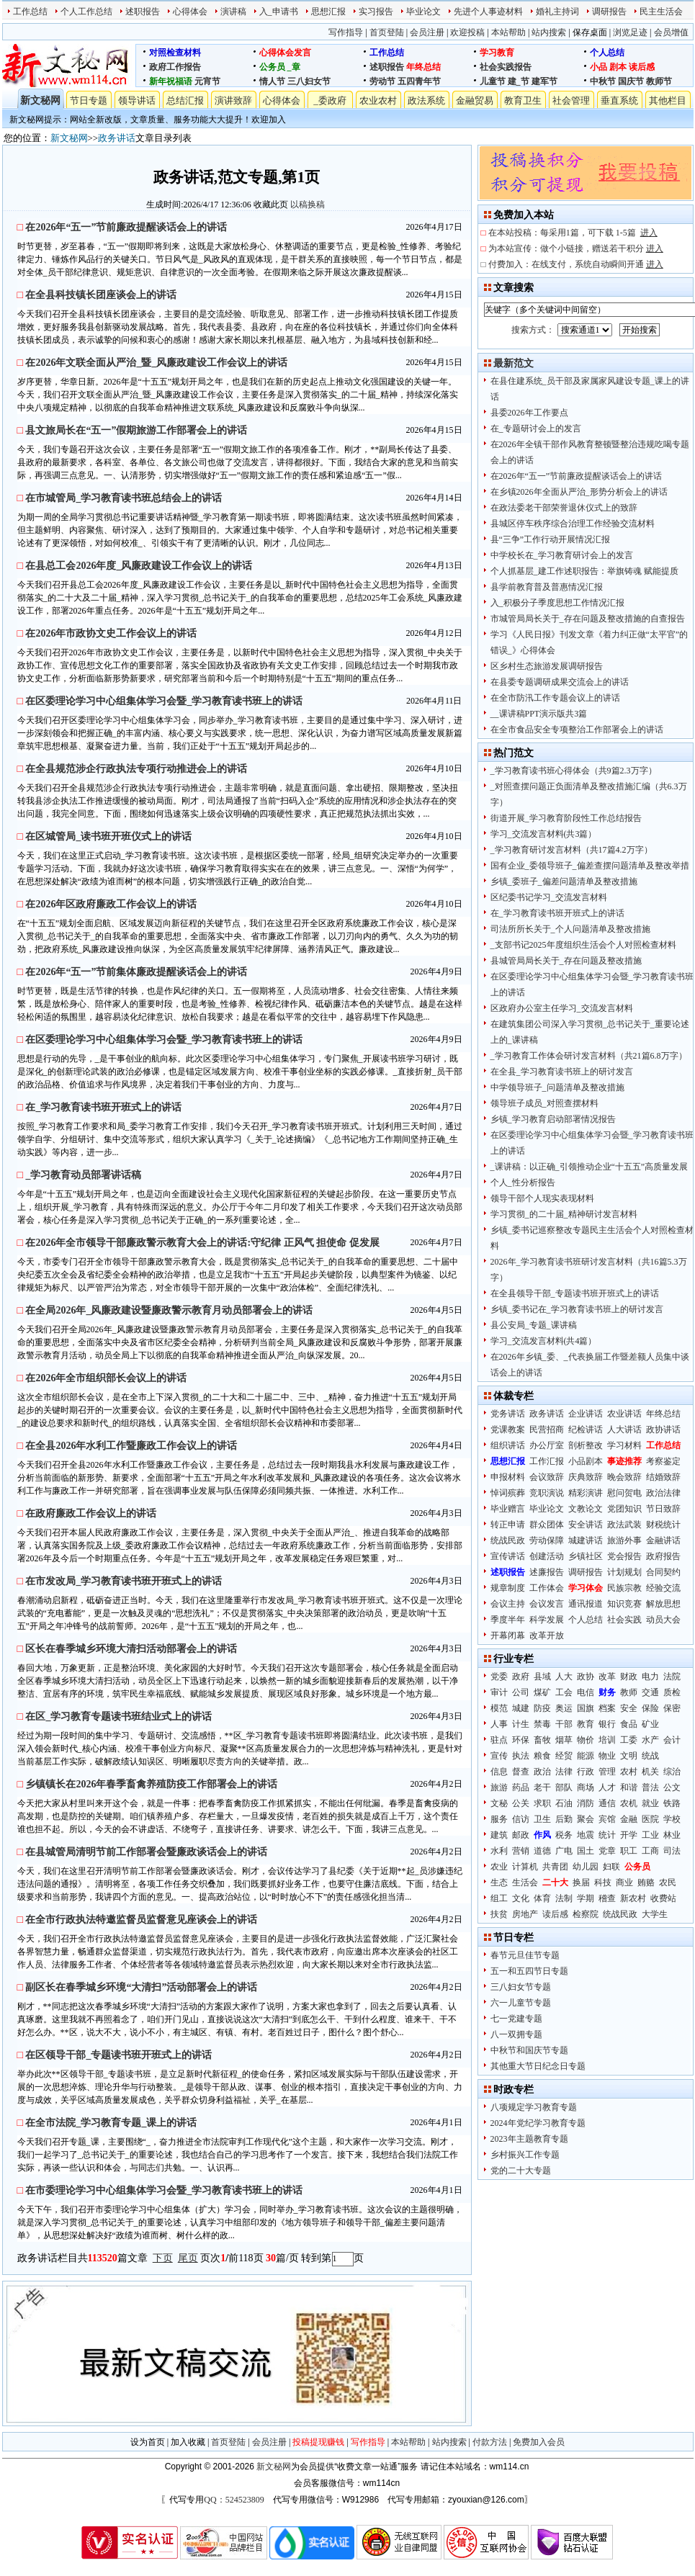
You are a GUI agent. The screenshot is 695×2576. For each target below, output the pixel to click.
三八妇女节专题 (520, 1987)
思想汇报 (328, 11)
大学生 (655, 1914)
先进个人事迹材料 (488, 11)
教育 (585, 1724)
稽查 (607, 1898)
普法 (650, 1787)
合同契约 (663, 1572)
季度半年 (507, 1620)
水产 (650, 1740)
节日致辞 (663, 1509)
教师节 (659, 81)
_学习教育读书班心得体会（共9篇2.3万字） (573, 771)
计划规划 (624, 1572)
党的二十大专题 (520, 2171)
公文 (672, 1787)
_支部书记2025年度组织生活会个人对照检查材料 (583, 945)
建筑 (499, 1835)
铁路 (672, 1803)
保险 (650, 1708)
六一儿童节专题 (520, 2003)
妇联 (611, 1867)
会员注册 (427, 32)
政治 (542, 1772)
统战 (650, 1756)
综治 (672, 1772)
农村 (628, 1772)
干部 (564, 1724)
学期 (585, 1898)
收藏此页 (271, 204)
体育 (542, 1898)
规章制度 (507, 1588)
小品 (598, 67)
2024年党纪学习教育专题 (538, 2123)
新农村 (633, 1898)
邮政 (520, 1835)
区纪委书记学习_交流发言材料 (548, 897)
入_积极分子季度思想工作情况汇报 (557, 603)
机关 (650, 1772)
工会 (564, 1692)
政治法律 (663, 1493)
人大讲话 (624, 1429)
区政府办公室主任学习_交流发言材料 (561, 1008)
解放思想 (663, 1604)
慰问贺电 (624, 1493)
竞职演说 (546, 1493)
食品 (628, 1724)
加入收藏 (188, 2442)
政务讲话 (116, 138)
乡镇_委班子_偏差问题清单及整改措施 (563, 881)
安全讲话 (585, 1525)
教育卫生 (523, 100)
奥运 (564, 1708)
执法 (520, 1756)
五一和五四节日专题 (529, 1971)
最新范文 (513, 363)
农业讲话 (624, 1414)
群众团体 (546, 1525)
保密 (672, 1708)
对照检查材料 (175, 53)
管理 (607, 1772)
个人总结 (607, 53)
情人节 (272, 81)
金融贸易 (474, 100)
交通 (650, 1692)
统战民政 (507, 1540)
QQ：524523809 (234, 2500)
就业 (650, 1803)
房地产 (525, 1914)
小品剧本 (585, 1461)
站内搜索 (549, 32)
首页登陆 (386, 32)
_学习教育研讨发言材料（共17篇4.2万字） (571, 850)
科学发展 (546, 1620)
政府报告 (663, 1556)
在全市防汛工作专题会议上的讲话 (555, 698)
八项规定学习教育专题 (533, 2107)
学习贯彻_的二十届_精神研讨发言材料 (563, 1214)
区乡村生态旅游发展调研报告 (546, 666)
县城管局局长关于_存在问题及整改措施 (566, 961)
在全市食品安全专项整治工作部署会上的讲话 (576, 729)
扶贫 (499, 1914)
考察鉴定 (663, 1461)
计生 (520, 1724)
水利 (499, 1851)
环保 (520, 1740)
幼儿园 (585, 1867)
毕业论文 (423, 11)
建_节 (518, 81)
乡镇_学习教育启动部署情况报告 (553, 1119)
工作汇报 (546, 1461)
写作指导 (345, 32)
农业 (499, 1867)
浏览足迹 (630, 32)
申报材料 (507, 1477)
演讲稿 (233, 11)
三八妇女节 (309, 81)
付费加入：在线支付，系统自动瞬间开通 (575, 264)
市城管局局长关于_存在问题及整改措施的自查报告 (587, 619)
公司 (520, 1692)
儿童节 (493, 81)
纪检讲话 (585, 1429)
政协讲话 (663, 1429)
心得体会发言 (285, 53)
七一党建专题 (516, 2019)
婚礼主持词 (557, 11)
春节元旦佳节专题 (525, 1955)
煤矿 (542, 1692)
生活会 (525, 1882)
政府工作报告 (175, 67)
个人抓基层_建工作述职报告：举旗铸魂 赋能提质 (584, 571)
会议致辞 (546, 1477)
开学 (628, 1835)
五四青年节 (419, 81)
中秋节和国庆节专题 (529, 2050)
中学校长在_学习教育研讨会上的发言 (561, 555)
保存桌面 (590, 32)
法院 (672, 1676)
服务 (499, 1819)
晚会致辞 (624, 1477)
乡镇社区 (585, 1556)
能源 (585, 1756)
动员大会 (663, 1620)
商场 (585, 1787)
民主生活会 (661, 11)
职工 (628, 1851)
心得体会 (190, 11)
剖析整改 (585, 1445)
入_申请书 (278, 11)
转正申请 (507, 1525)
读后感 (642, 67)
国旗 (585, 1708)
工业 (650, 1835)
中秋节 (603, 81)
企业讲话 (585, 1414)
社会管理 (571, 100)
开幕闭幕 (507, 1635)
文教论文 (585, 1509)
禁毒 (542, 1724)
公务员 (272, 67)
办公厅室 (546, 1445)
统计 (607, 1835)
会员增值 (671, 32)
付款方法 (489, 2442)
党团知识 (624, 1509)
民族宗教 (624, 1588)
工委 (628, 1740)
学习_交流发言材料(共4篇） (543, 1341)
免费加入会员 (539, 2442)
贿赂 (646, 1882)
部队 (564, 1787)
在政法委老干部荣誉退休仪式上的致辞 (563, 508)
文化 (520, 1898)
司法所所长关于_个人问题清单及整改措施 (570, 929)
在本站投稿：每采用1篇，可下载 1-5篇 (573, 233)
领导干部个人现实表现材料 (542, 1198)
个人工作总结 (86, 11)
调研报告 (609, 11)
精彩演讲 (585, 1493)
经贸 (564, 1756)
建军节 (544, 81)
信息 (499, 1772)
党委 (499, 1676)
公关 (520, 1803)
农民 (667, 1882)
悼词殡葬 (507, 1493)
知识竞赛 (624, 1604)
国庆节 (631, 81)
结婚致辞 (663, 1477)
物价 (585, 1740)
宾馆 (607, 1819)
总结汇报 (185, 100)
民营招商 (546, 1429)
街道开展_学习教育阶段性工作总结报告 (566, 818)
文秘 (499, 1803)
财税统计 (663, 1525)
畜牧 (542, 1740)
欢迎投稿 (467, 32)
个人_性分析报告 (522, 1182)
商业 (624, 1882)
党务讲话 (507, 1414)
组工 (499, 1898)
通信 (607, 1803)
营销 (520, 1851)
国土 (585, 1851)
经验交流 (663, 1588)
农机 (628, 1803)
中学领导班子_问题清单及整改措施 (557, 1087)
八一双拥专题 (516, 2034)
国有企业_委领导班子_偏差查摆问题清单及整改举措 (589, 866)
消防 (585, 1803)
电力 (650, 1676)
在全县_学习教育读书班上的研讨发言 (561, 1072)
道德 (542, 1851)
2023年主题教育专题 (529, 2139)
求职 (542, 1803)
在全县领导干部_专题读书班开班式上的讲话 (574, 1293)
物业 (607, 1756)
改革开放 (546, 1635)
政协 (585, 1676)
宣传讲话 (507, 1556)
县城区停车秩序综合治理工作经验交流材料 (572, 524)
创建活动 (546, 1556)
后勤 (564, 1819)
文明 (628, 1756)
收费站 (663, 1898)
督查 (520, 1772)
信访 (520, 1819)
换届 (581, 1882)
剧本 (618, 67)
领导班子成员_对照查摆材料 (544, 1103)
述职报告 (142, 11)
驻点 (499, 1740)
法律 (564, 1772)
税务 (564, 1835)
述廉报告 (546, 1572)
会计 (672, 1740)
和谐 (628, 1787)
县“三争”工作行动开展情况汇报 (550, 539)
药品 (520, 1787)
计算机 (525, 1867)
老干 (542, 1787)
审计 (499, 1692)
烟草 (564, 1740)
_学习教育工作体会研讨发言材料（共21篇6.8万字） (588, 1056)
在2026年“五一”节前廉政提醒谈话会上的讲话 (576, 476)
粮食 (542, 1756)
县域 (542, 1676)
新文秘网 (40, 100)
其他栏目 (667, 100)
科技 (602, 1882)
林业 (672, 1835)
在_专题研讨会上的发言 (535, 428)
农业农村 (378, 100)
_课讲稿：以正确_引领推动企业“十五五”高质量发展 (589, 1167)
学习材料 (624, 1445)
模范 (499, 1708)
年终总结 (423, 67)
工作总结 (30, 11)
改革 (607, 1676)
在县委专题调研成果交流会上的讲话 (559, 682)
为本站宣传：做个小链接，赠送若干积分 (575, 248)
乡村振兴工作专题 (525, 2155)
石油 (564, 1803)
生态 (499, 1882)
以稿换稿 (307, 204)
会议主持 (507, 1604)
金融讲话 (663, 1540)
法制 (564, 1898)
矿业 (650, 1724)
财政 (628, 1676)
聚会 (585, 1819)
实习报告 (376, 11)
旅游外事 (624, 1540)
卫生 (542, 1819)
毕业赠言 (507, 1509)
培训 (607, 1740)
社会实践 (624, 1620)
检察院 (585, 1914)
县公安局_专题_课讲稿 (533, 1325)
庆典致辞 (585, 1477)
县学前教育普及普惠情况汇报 (546, 587)
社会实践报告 (506, 67)
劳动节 (382, 81)
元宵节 (207, 81)
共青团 (555, 1867)
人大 (564, 1676)
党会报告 (624, 1556)
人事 (499, 1724)
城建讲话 (585, 1540)
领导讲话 (137, 100)
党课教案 (507, 1429)
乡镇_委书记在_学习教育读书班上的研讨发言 (576, 1309)
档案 (607, 1708)
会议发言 (546, 1604)
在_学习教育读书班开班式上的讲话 (557, 913)
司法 (672, 1851)
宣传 (499, 1756)
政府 (520, 1676)
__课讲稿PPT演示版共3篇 (539, 714)
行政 (585, 1772)
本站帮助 (508, 32)
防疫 (542, 1708)
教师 (628, 1692)
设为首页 (147, 2442)
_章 (293, 67)
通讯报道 (585, 1604)
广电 (564, 1851)
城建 (520, 1708)
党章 (607, 1851)
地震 (585, 1835)
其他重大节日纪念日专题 (538, 2066)
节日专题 (88, 100)
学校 (672, 1819)
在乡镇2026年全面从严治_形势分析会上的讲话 (579, 492)
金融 (628, 1819)
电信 (585, 1692)
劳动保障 (546, 1540)
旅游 (499, 1787)
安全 (628, 1708)
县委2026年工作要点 (529, 413)
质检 (672, 1692)
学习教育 (497, 53)
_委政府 (329, 100)
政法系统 (426, 100)
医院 (650, 1819)
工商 (650, 1851)
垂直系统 (619, 100)
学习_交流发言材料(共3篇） (543, 834)
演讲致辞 (233, 100)
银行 (607, 1724)
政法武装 (624, 1525)
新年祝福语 (170, 81)
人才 (607, 1787)
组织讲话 (507, 1445)
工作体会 (546, 1588)
